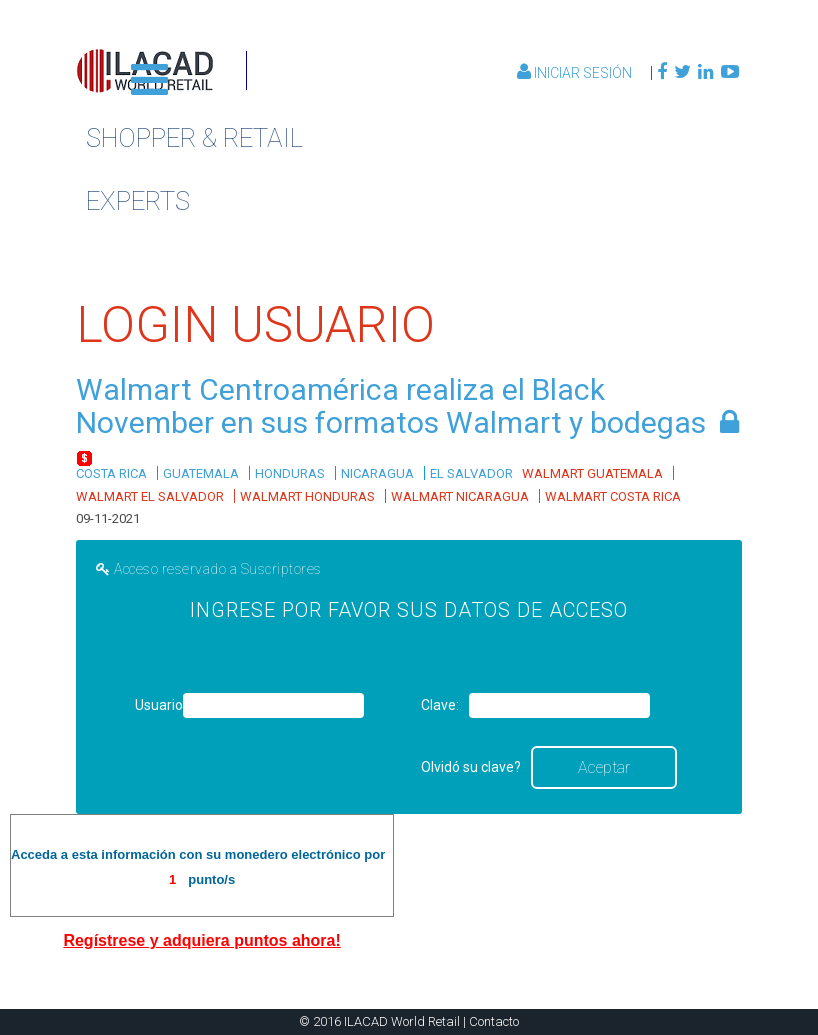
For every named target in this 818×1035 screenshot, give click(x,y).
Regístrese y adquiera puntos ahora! (201, 940)
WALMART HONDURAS (307, 496)
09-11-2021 (108, 518)
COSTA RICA (111, 473)
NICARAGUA (377, 473)
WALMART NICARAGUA (460, 496)
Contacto (494, 1021)
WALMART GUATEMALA (592, 473)
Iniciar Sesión (576, 73)
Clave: (440, 705)
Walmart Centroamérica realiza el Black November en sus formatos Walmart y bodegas (391, 406)
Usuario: (157, 705)
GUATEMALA (201, 473)
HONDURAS (290, 473)
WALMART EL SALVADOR (150, 496)
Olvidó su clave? (471, 767)
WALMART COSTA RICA (613, 496)
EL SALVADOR (471, 473)
